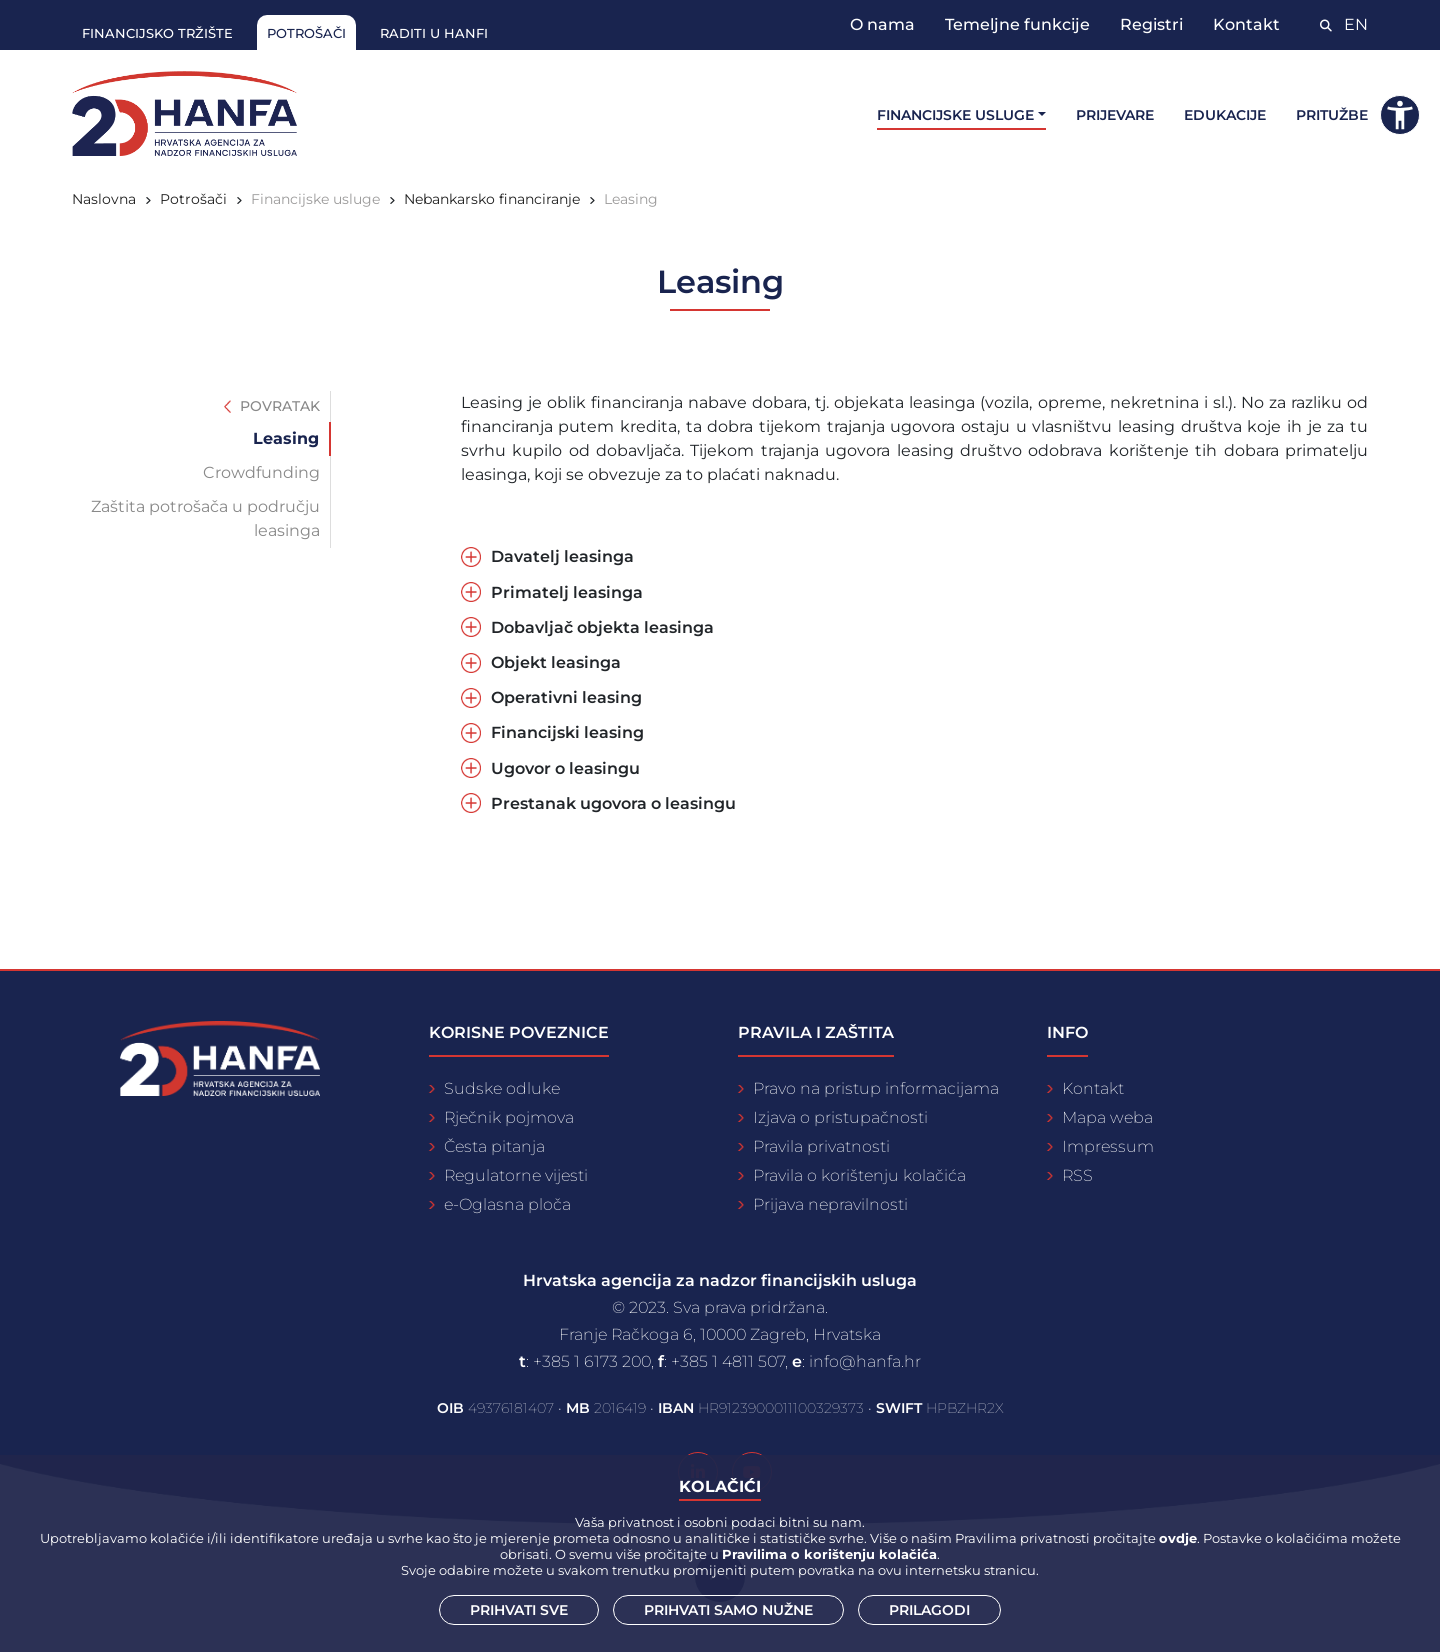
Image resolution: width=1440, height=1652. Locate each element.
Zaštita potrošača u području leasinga (205, 518)
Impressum (1108, 1146)
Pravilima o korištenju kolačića (829, 1554)
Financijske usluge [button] (955, 115)
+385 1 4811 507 (728, 1361)
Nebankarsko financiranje (492, 199)
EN (1356, 24)
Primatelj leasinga (567, 592)
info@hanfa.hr (865, 1361)
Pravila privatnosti (821, 1146)
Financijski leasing (567, 732)
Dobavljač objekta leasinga (602, 627)
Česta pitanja (494, 1146)
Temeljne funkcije (1017, 24)
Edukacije (1225, 115)
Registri (1151, 24)
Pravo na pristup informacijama (876, 1088)
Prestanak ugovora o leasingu (613, 803)
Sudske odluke (502, 1088)
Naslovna (104, 199)
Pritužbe (1332, 115)
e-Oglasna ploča (507, 1204)
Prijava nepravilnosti (830, 1204)
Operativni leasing (566, 697)
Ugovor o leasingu (565, 768)
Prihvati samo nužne (728, 1610)
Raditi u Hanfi (434, 33)
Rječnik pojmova (509, 1117)
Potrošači (306, 33)
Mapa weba (1107, 1117)
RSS (1077, 1175)
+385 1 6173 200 (592, 1361)
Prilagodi (929, 1610)
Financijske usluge (315, 199)
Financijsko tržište (157, 33)
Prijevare (1115, 115)
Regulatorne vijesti (516, 1175)
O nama (882, 24)
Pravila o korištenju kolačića (859, 1175)
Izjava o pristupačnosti (840, 1117)
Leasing (631, 199)
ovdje (1178, 1538)
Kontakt (1246, 24)
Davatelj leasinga (562, 556)
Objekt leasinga (556, 662)
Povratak (272, 406)
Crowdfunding (261, 472)
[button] (1400, 115)
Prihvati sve (519, 1610)
